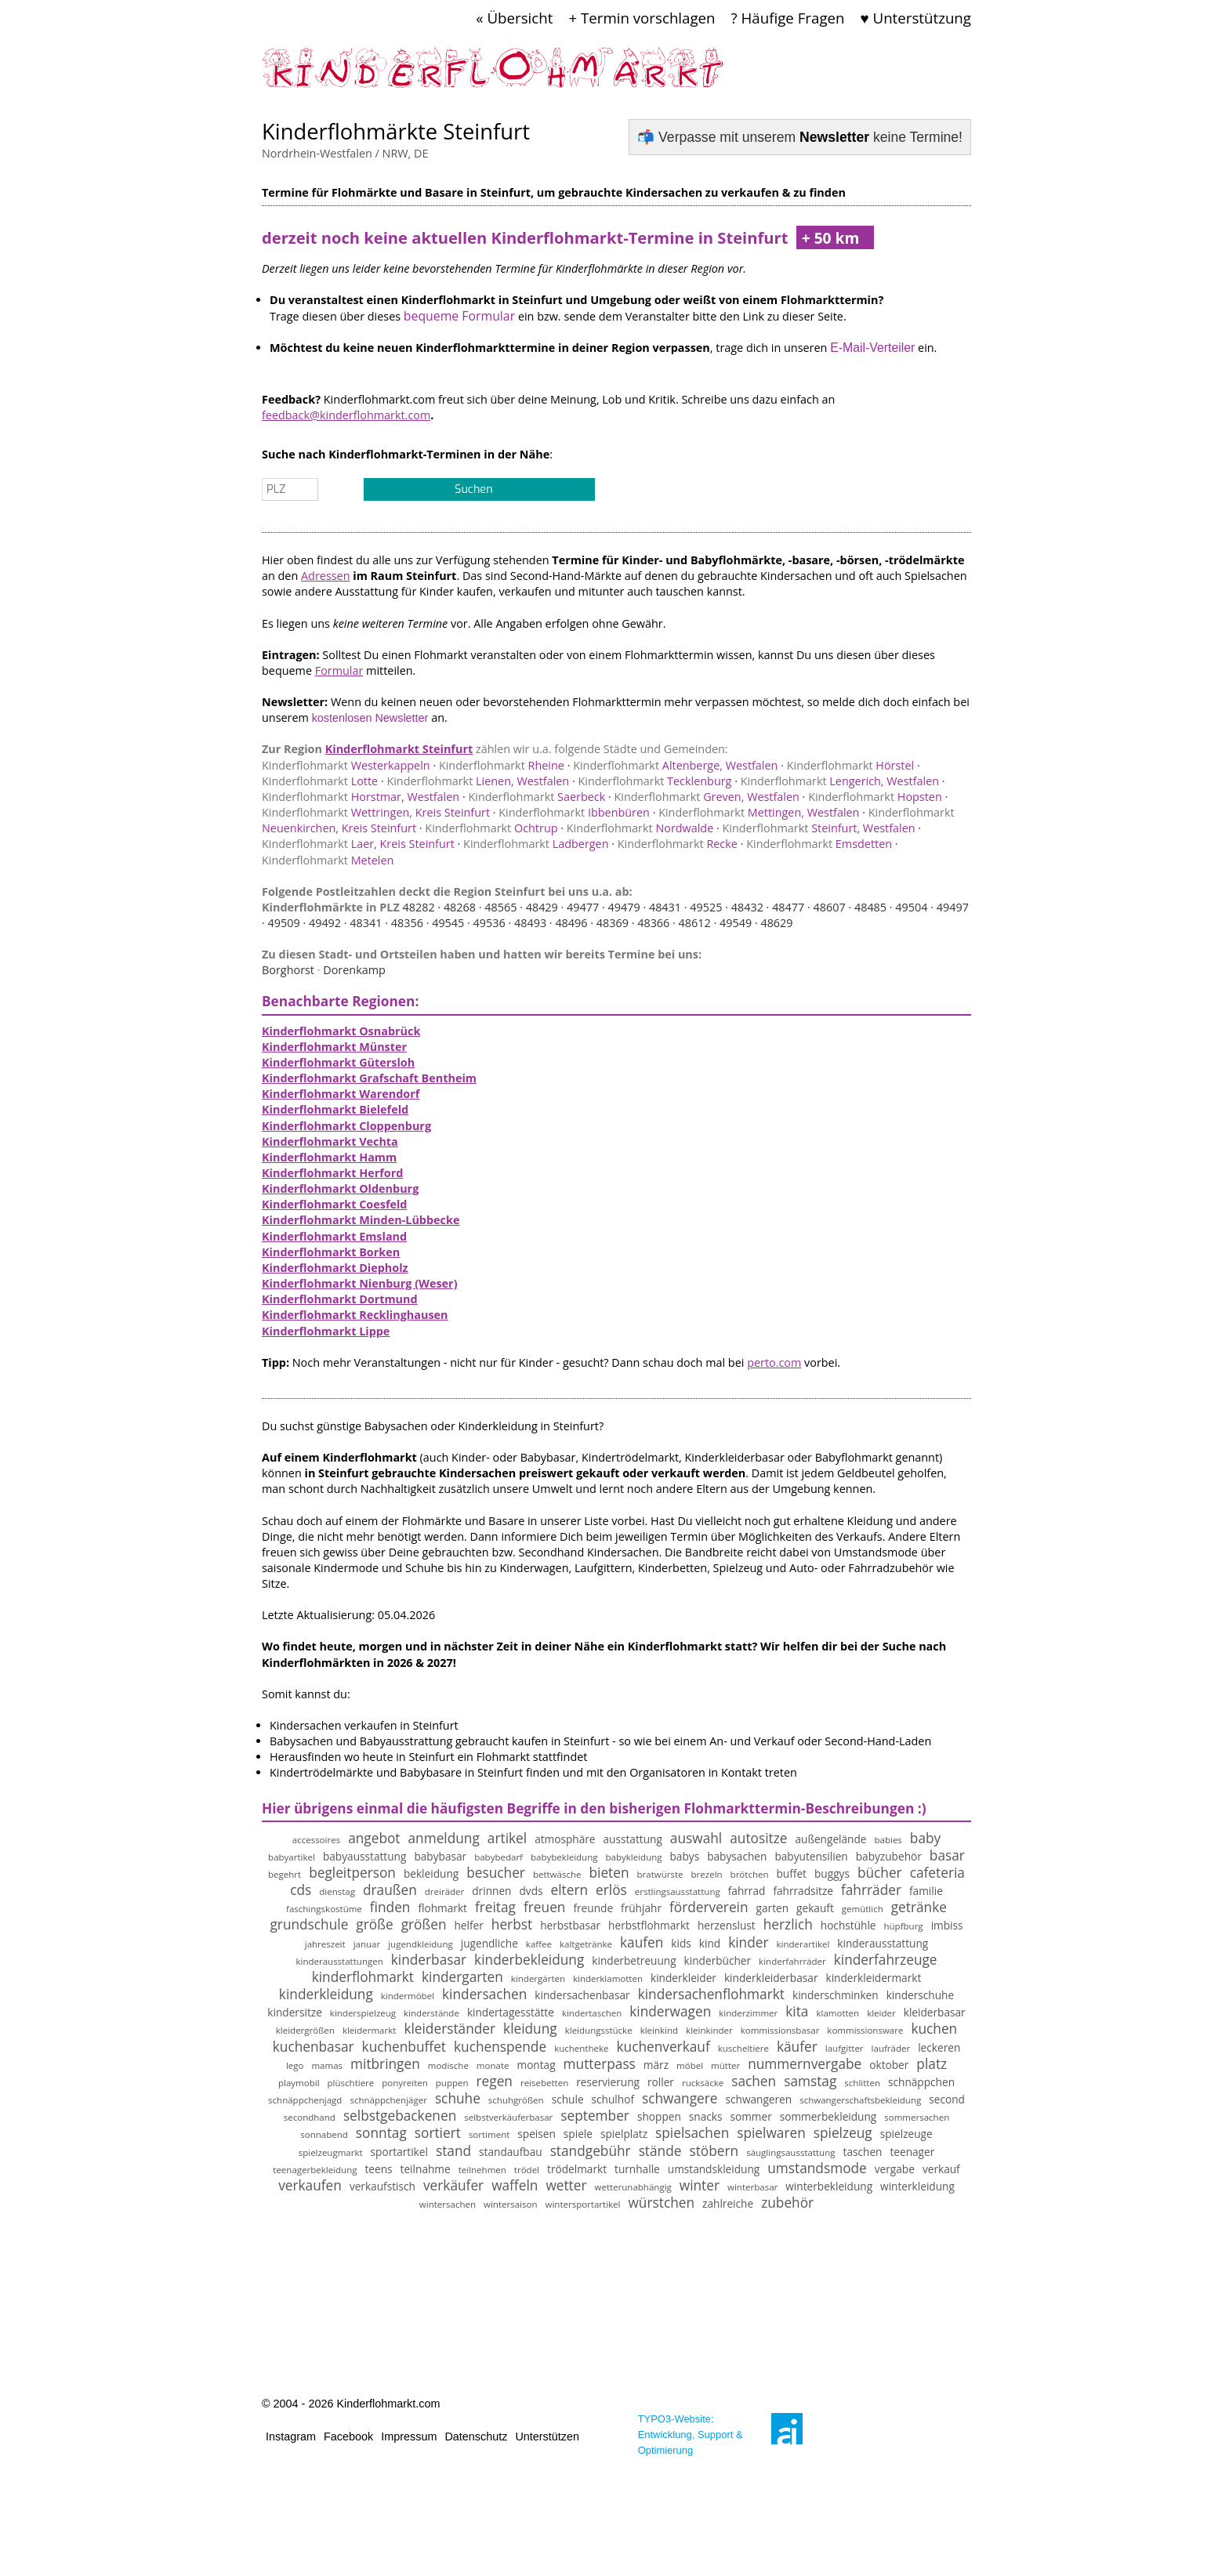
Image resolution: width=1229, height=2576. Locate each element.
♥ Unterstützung (916, 17)
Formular (339, 670)
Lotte (320, 781)
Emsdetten (819, 843)
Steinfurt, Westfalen (819, 828)
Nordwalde (640, 828)
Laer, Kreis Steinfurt (358, 843)
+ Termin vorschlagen (641, 17)
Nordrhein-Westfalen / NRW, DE (345, 153)
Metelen (327, 860)
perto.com (774, 1362)
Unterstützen (547, 2436)
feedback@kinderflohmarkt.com (346, 415)
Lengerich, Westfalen (840, 781)
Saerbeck (536, 796)
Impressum (409, 2436)
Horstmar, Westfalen (360, 796)
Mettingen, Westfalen (758, 812)
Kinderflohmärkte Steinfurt (396, 131)
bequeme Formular (459, 315)
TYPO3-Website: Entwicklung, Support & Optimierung (690, 2434)
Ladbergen (535, 843)
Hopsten (875, 796)
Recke (678, 843)
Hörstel (850, 765)
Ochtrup (491, 828)
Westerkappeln (346, 765)
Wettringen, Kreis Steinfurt (376, 812)
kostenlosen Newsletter (370, 718)
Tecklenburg (654, 781)
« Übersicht (514, 17)
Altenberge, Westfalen (675, 765)
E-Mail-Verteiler (872, 347)
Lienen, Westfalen (477, 781)
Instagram (291, 2436)
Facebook (348, 2436)
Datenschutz (475, 2436)
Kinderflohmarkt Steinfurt (399, 748)
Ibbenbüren (574, 812)
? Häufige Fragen (788, 17)
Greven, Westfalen (706, 796)
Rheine (501, 765)
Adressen (325, 575)
